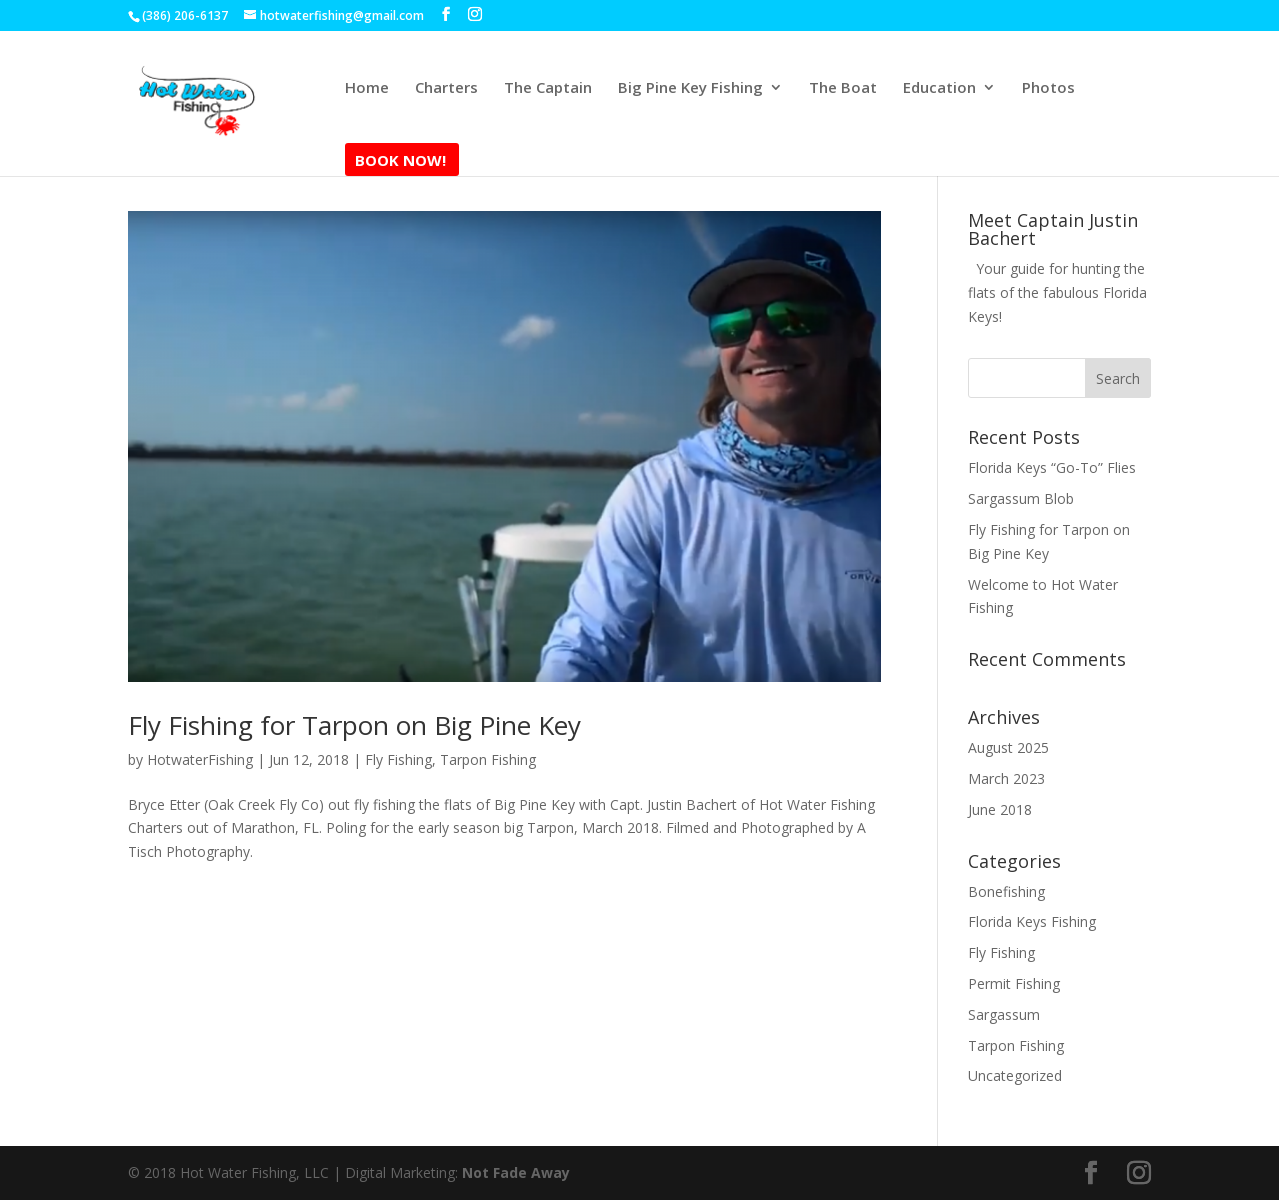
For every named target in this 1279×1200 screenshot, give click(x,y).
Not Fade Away (516, 1172)
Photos (1048, 88)
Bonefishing (1006, 891)
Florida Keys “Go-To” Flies (1052, 467)
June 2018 (1000, 809)
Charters (446, 88)
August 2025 (1008, 747)
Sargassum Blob (1021, 498)
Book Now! (400, 161)
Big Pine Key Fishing (690, 88)
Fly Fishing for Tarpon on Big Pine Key (354, 725)
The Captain (548, 88)
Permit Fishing (1014, 983)
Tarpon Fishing (488, 759)
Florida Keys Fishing (1032, 921)
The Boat (843, 88)
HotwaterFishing (200, 759)
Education (939, 88)
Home (367, 88)
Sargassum (1004, 1014)
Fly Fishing (398, 759)
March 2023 (1006, 778)
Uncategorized (1015, 1075)
